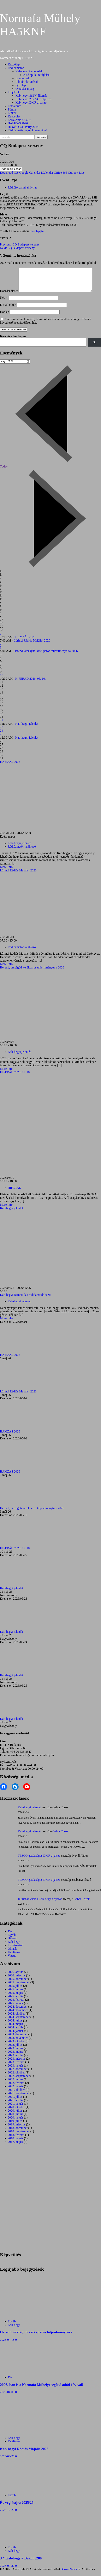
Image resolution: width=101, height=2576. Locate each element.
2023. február (16, 2067)
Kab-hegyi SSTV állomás (31, 95)
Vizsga (12, 1960)
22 (1, 725)
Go (95, 346)
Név (4, 302)
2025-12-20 (7, 2515)
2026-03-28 (7, 2461)
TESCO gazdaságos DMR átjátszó (39, 1860)
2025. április (15, 2001)
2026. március (16, 1980)
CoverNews (69, 2574)
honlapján (37, 231)
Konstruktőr (15, 1950)
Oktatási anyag (24, 88)
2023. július (15, 2049)
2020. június (15, 2119)
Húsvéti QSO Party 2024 (23, 126)
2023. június (15, 2053)
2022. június (15, 2084)
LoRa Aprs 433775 (19, 119)
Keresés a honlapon (13, 341)
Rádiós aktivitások (27, 81)
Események (22, 78)
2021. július (15, 2101)
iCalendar (47, 172)
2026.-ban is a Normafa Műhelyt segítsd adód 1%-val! (41, 2390)
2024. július (15, 2025)
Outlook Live (76, 172)
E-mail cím (8, 309)
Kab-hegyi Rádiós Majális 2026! (25, 2454)
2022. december (17, 2074)
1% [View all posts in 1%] (10, 2382)
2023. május (15, 2056)
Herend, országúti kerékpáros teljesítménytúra (36, 2337)
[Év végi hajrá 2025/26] (29, 2493)
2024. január (15, 2035)
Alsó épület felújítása (36, 74)
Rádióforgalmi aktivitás (22, 187)
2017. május (15, 2146)
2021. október (16, 2094)
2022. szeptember (19, 2081)
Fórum (12, 109)
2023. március (16, 2063)
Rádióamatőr (16, 68)
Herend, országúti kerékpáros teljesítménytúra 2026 (46, 656)
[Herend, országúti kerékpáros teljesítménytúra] (29, 2319)
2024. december (17, 2011)
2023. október (16, 2046)
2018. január (15, 2143)
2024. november (18, 2015)
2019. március (16, 2129)
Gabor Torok (60, 1836)
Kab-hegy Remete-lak (29, 71)
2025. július (15, 1990)
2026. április (15, 1977)
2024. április (15, 2032)
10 (1, 680)
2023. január (15, 2070)
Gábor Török (82, 1904)
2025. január (15, 2008)
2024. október (16, 2018)
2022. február (16, 2087)
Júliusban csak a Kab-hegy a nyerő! (40, 1904)
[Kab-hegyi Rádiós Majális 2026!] (29, 2436)
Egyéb (12, 1940)
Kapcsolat (14, 116)
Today (4, 471)
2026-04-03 (7, 2397)
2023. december (17, 2039)
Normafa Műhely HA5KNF (17, 57)
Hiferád (12, 1943)
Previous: (19, 244)
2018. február (16, 2139)
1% (10, 1936)
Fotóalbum (14, 106)
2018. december (17, 2133)
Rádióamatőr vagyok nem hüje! (27, 130)
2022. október (16, 2077)
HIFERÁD (14, 1193)
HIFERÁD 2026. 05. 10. (30, 683)
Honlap (4, 316)
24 (1, 735)
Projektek (14, 92)
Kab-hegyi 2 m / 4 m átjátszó (33, 99)
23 (1, 732)
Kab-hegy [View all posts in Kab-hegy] (14, 2329)
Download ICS (9, 172)
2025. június (15, 1994)
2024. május (15, 2029)
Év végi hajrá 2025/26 (16, 2508)
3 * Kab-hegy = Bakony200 (21, 2563)
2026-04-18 (7, 2344)
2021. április (15, 2105)
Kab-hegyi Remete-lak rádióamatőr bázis (25, 1300)
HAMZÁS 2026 (18, 123)
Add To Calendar (11, 169)
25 (1, 739)
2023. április (15, 2060)
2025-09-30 (7, 2570)
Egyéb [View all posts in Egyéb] (12, 2326)
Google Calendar (29, 172)
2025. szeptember (19, 1987)
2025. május (15, 1997)
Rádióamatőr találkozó (22, 851)
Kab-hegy (14, 1947)
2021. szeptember (19, 2098)
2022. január (15, 2091)
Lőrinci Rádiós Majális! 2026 (32, 645)
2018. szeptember (19, 2136)
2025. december (17, 1983)
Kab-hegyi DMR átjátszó (31, 102)
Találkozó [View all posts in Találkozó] (14, 2446)
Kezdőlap (14, 64)
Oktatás (12, 1953)
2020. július (15, 2115)
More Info (6, 872)
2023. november (18, 2042)
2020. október (16, 2112)
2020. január (15, 2122)
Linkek (12, 113)
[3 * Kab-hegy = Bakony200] (29, 2546)
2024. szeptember (19, 2022)
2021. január (15, 2108)
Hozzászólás (9, 295)
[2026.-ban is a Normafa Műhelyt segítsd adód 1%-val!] (29, 2375)
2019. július (15, 2126)
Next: (17, 248)
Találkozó (14, 1957)
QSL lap (20, 85)
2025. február (16, 2004)
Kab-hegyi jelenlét (26, 728)
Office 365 (60, 172)
